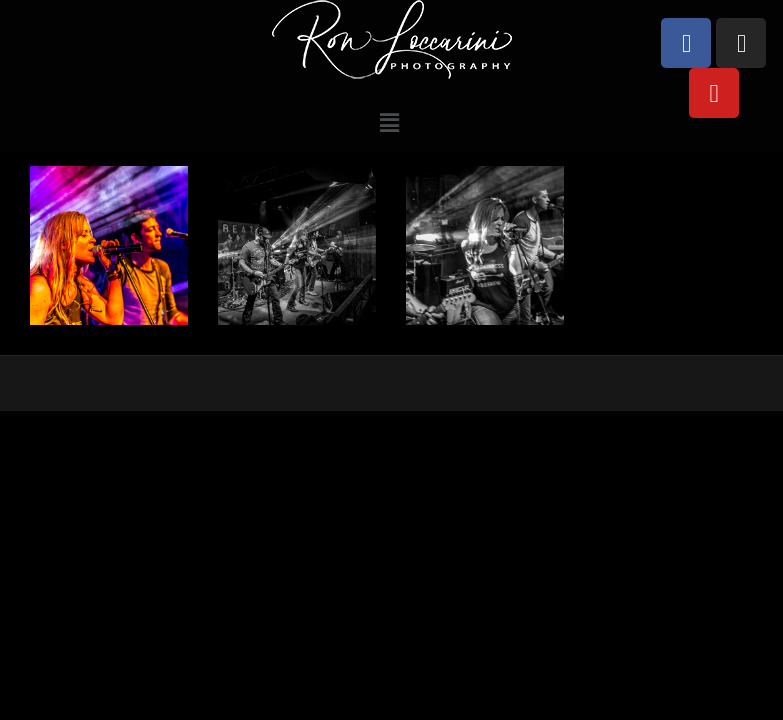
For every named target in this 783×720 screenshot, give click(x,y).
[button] (390, 122)
